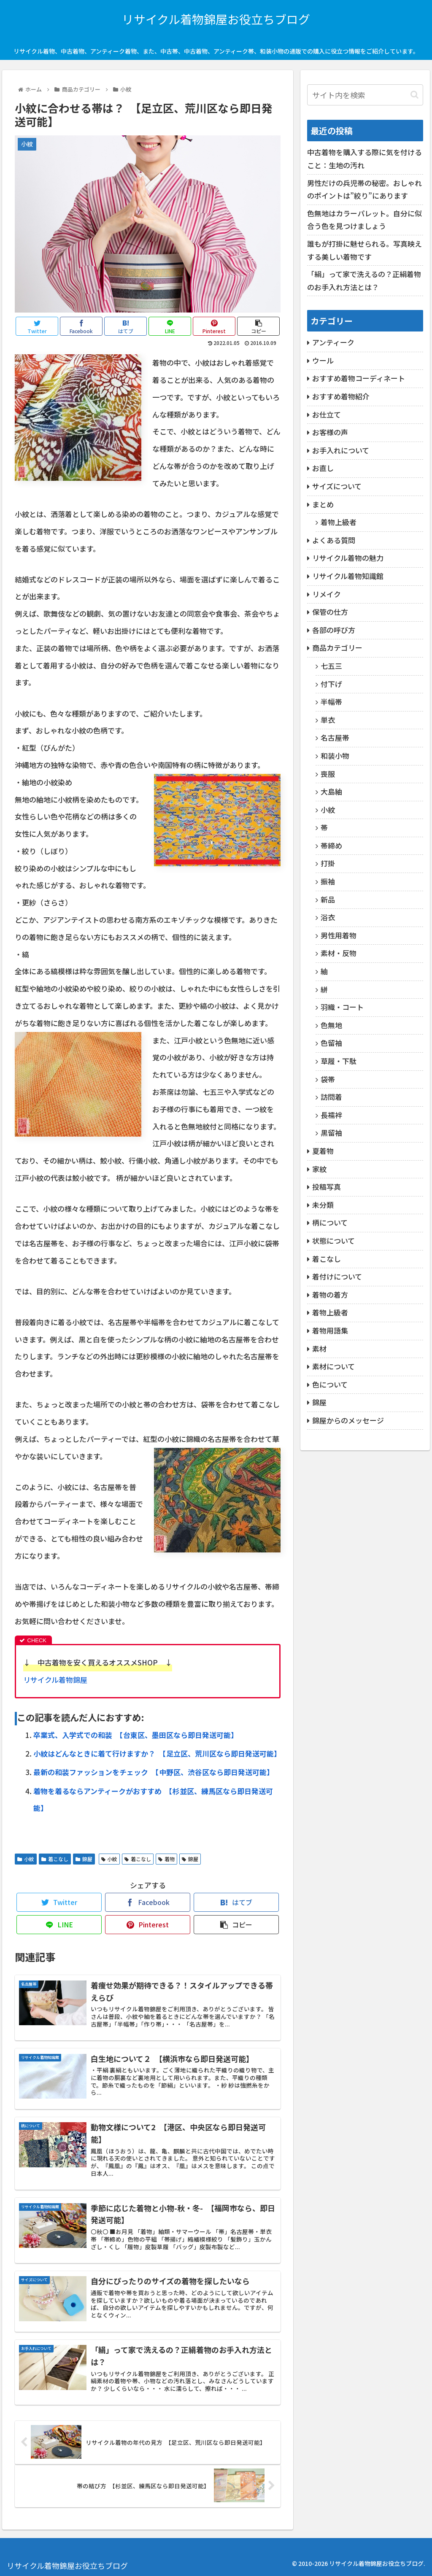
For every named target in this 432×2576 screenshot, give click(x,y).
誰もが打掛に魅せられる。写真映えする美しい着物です (364, 250)
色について (330, 1384)
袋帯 (328, 1079)
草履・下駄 (338, 1061)
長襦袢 (331, 1115)
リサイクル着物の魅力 (347, 557)
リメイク (326, 594)
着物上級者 (338, 522)
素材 (319, 1348)
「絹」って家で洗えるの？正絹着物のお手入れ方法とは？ (364, 280)
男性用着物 (338, 935)
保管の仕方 (330, 611)
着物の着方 (330, 1294)
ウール (323, 360)
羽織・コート (342, 1007)
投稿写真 (326, 1186)
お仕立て (326, 414)
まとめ (323, 504)
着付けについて (337, 1276)
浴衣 (328, 917)
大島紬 (331, 791)
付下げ (331, 684)
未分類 (323, 1204)
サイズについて (337, 486)
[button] (414, 95)
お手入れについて (340, 450)
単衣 (328, 719)
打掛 (328, 863)
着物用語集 (330, 1330)
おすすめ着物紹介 (341, 396)
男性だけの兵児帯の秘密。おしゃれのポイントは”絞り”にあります (364, 189)
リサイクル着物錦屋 (55, 1679)
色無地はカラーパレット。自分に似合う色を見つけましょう (364, 220)
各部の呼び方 (333, 630)
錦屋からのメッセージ (348, 1420)
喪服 (328, 773)
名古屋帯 (335, 737)
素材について (333, 1366)
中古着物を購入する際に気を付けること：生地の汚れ (364, 158)
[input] (365, 94)
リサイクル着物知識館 (347, 576)
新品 (328, 899)
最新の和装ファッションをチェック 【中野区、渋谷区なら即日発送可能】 (153, 1772)
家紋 (319, 1169)
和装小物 (335, 755)
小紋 (25, 1858)
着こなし (54, 1858)
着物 (166, 1858)
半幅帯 (331, 701)
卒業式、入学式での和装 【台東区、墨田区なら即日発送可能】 (135, 1735)
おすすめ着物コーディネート (358, 378)
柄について (330, 1222)
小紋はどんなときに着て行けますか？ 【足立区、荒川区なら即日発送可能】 (157, 1753)
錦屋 (84, 1858)
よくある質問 (333, 540)
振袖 (328, 881)
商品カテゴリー (337, 647)
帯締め (331, 845)
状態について (333, 1240)
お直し (323, 468)
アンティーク (333, 342)
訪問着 (331, 1096)
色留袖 (331, 1042)
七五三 (331, 665)
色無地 (331, 1025)
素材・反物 (338, 953)
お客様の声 (330, 432)
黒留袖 (331, 1132)
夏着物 (323, 1150)
